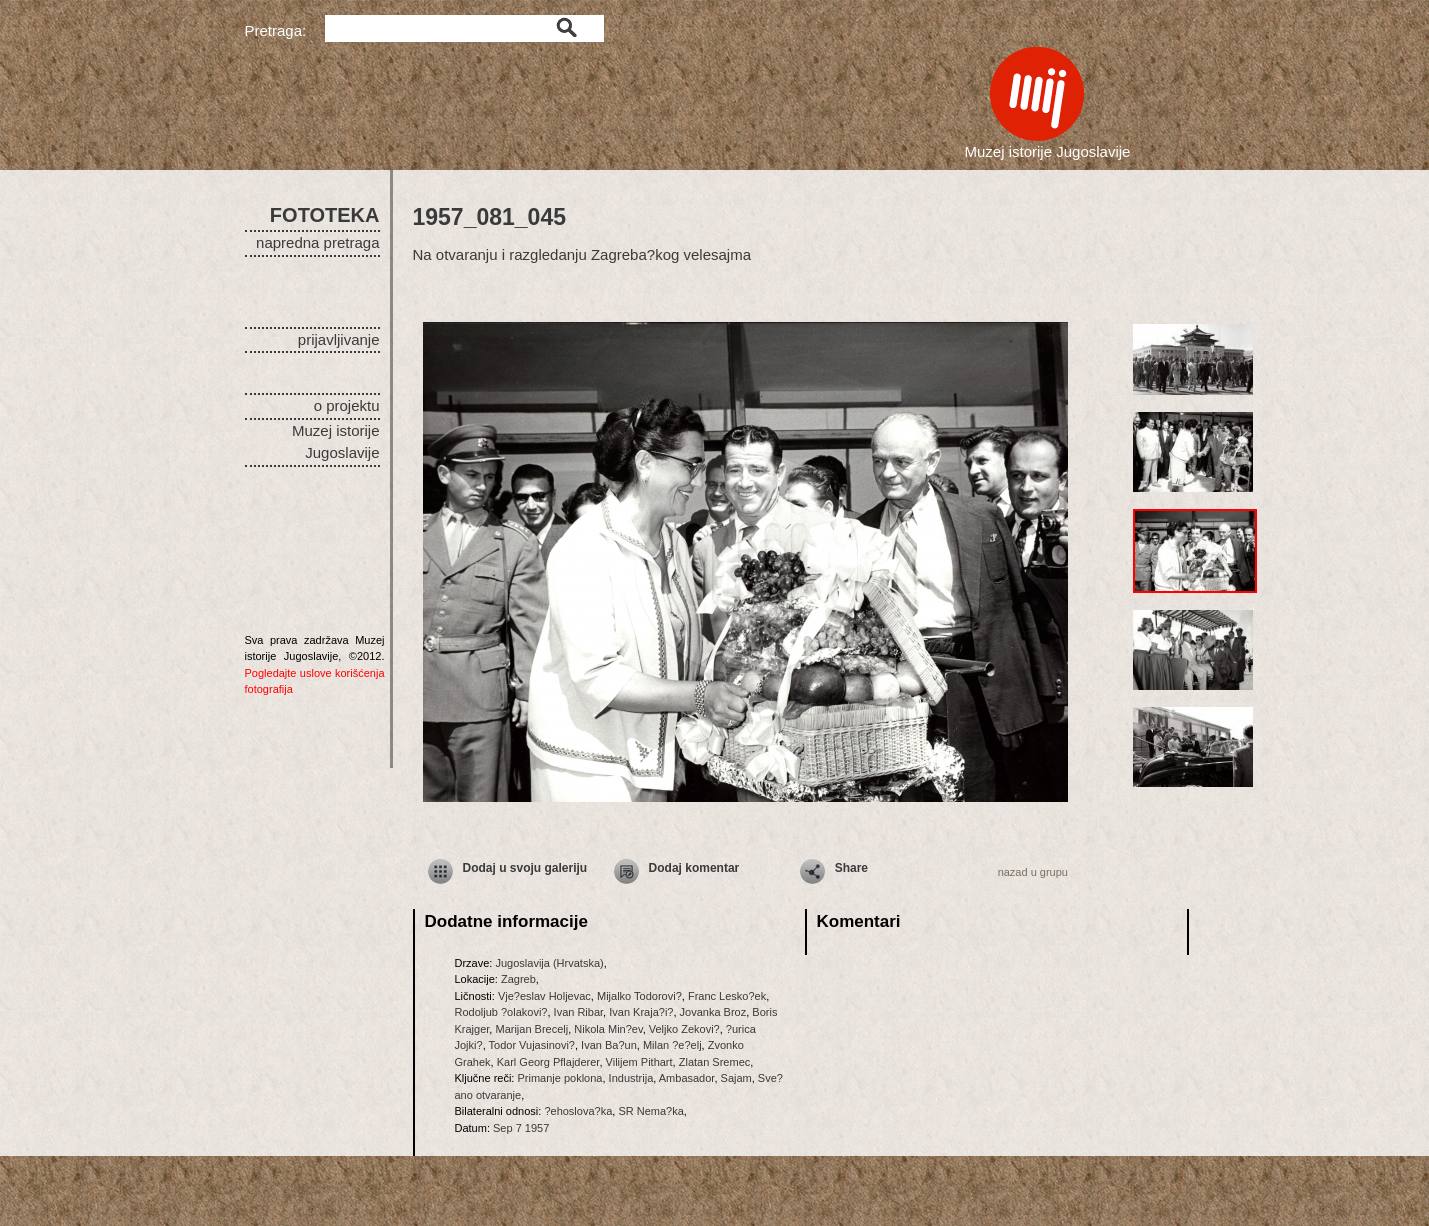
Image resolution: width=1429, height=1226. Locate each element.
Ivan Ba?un (609, 1045)
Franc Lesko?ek (727, 996)
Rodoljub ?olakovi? (501, 1012)
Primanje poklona (559, 1078)
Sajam (736, 1078)
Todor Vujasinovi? (532, 1045)
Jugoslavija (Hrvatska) (549, 963)
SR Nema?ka (650, 1111)
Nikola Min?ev (608, 1029)
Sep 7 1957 (521, 1128)
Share (851, 868)
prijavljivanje (339, 339)
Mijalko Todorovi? (639, 996)
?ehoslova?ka (578, 1111)
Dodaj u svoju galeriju (525, 868)
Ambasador (687, 1078)
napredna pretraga (317, 242)
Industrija (631, 1078)
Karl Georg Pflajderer (548, 1062)
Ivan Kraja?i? (641, 1012)
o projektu (347, 405)
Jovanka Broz (713, 1012)
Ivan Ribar (579, 1012)
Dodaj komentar (694, 868)
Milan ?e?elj (672, 1045)
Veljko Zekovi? (684, 1029)
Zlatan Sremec (715, 1062)
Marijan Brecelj (531, 1029)
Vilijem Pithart (639, 1062)
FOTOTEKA (325, 215)
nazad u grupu (1033, 872)
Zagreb (518, 979)
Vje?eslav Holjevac (544, 996)
